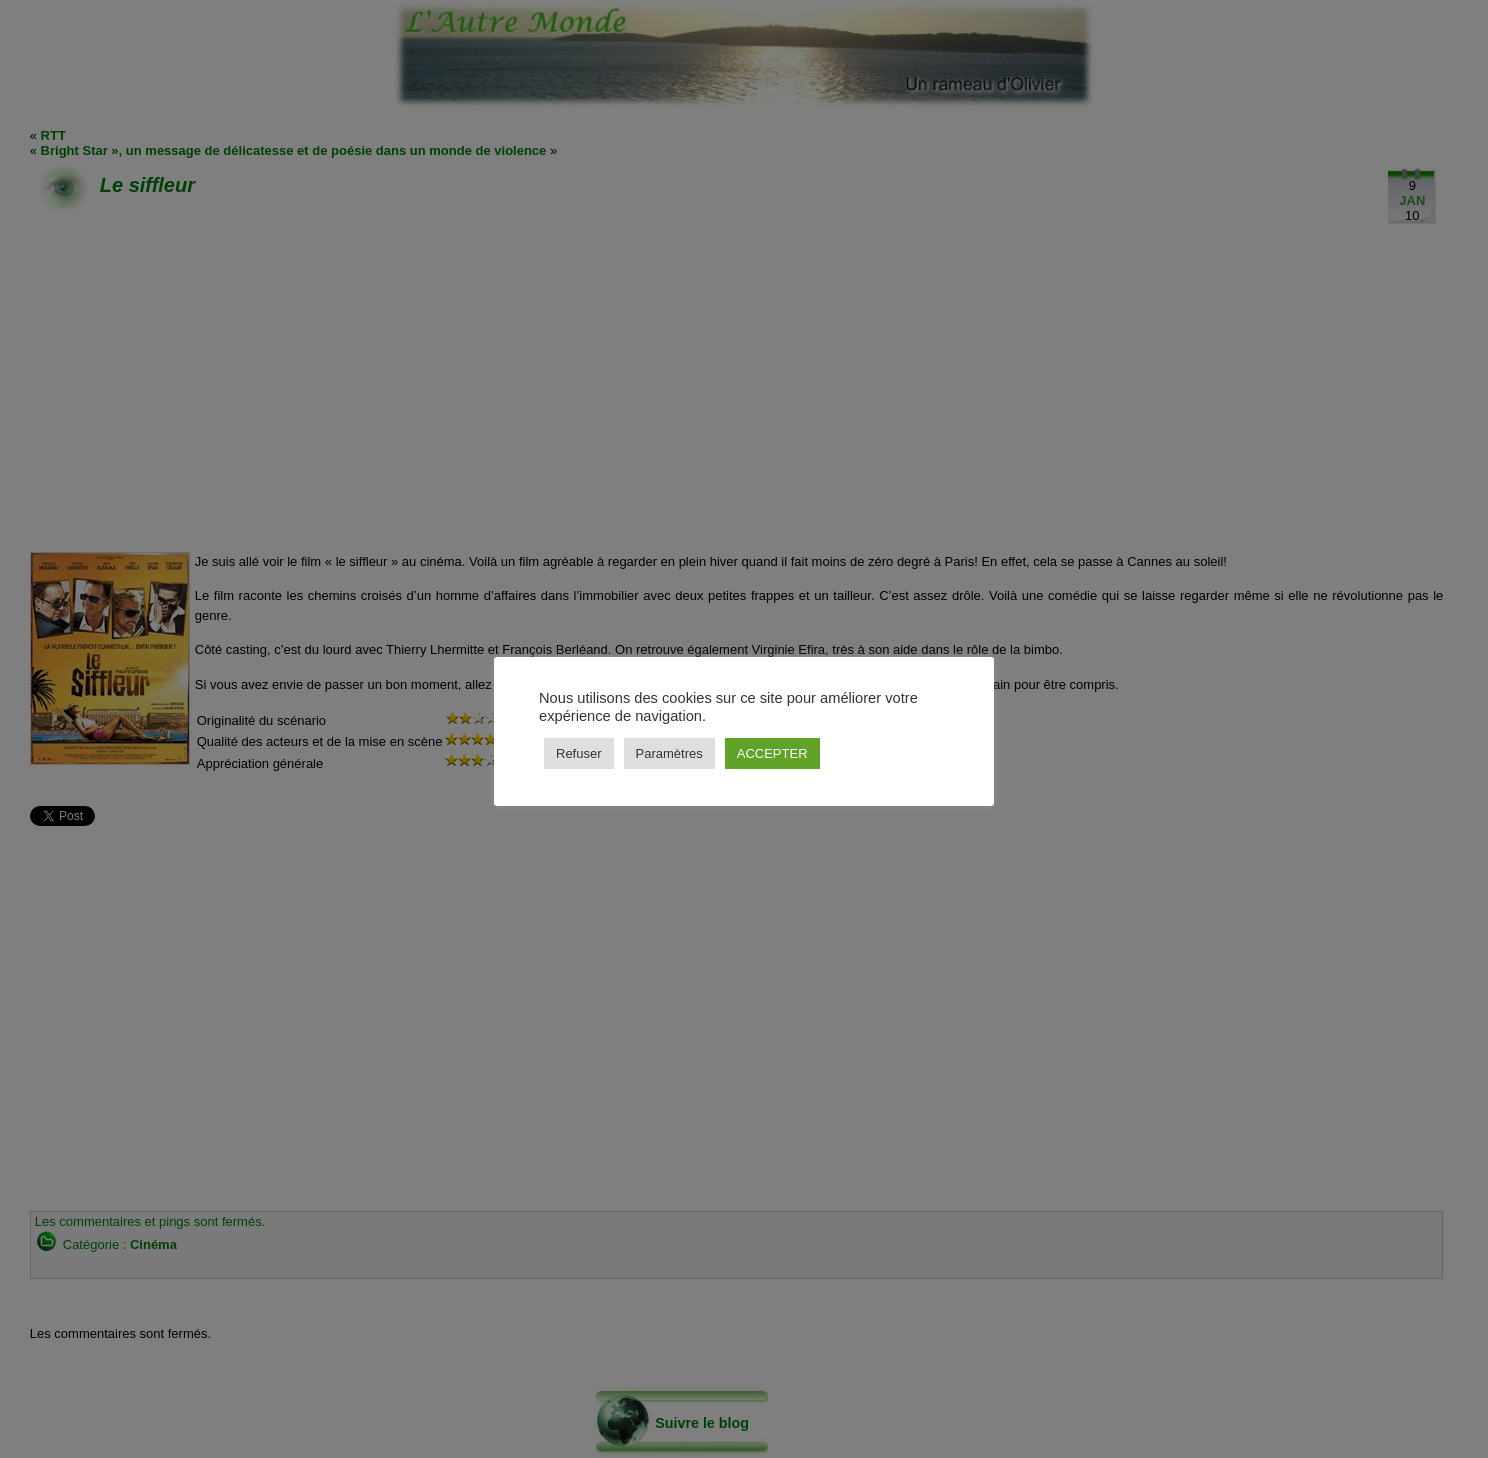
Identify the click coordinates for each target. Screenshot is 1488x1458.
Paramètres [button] (669, 753)
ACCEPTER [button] (772, 753)
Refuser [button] (579, 753)
